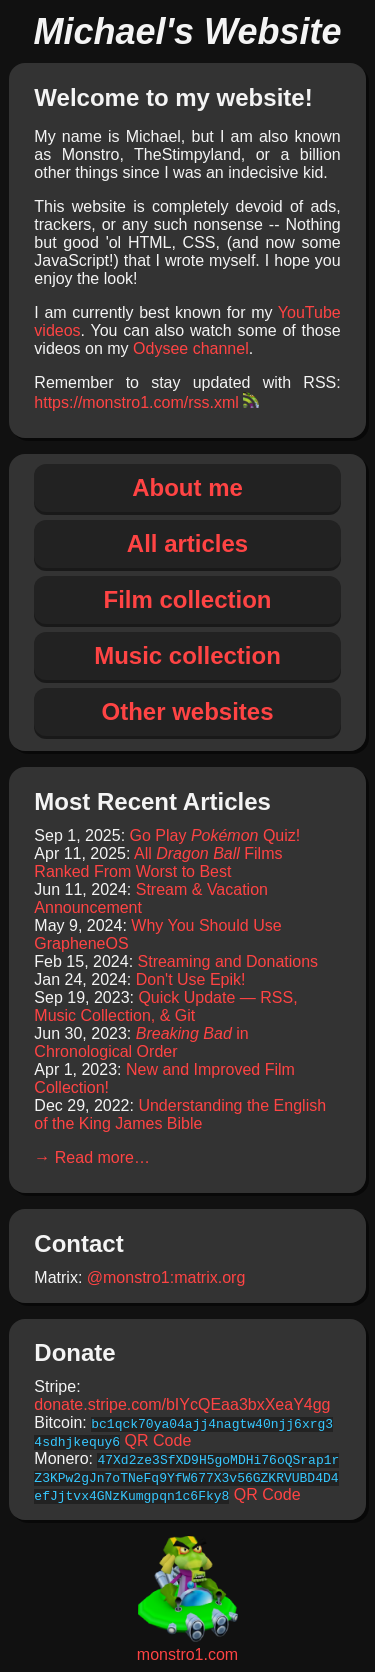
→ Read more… (92, 1157)
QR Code (158, 1440)
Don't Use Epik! (191, 979)
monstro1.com (187, 1645)
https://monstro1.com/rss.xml (146, 402)
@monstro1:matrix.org (166, 1277)
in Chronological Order (141, 1042)
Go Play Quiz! (215, 835)
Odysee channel (191, 348)
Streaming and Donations (228, 961)
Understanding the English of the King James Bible (180, 1114)
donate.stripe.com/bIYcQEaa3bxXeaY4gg (182, 1404)
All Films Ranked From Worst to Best (158, 862)
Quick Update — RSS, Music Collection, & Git (165, 1006)
